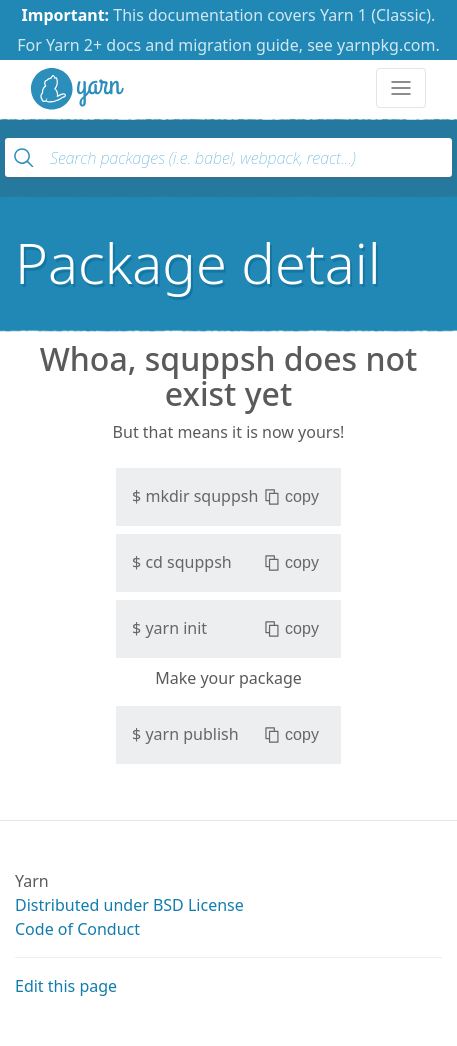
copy (291, 497)
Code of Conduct (77, 929)
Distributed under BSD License (129, 905)
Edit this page (66, 986)
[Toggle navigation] (401, 88)
